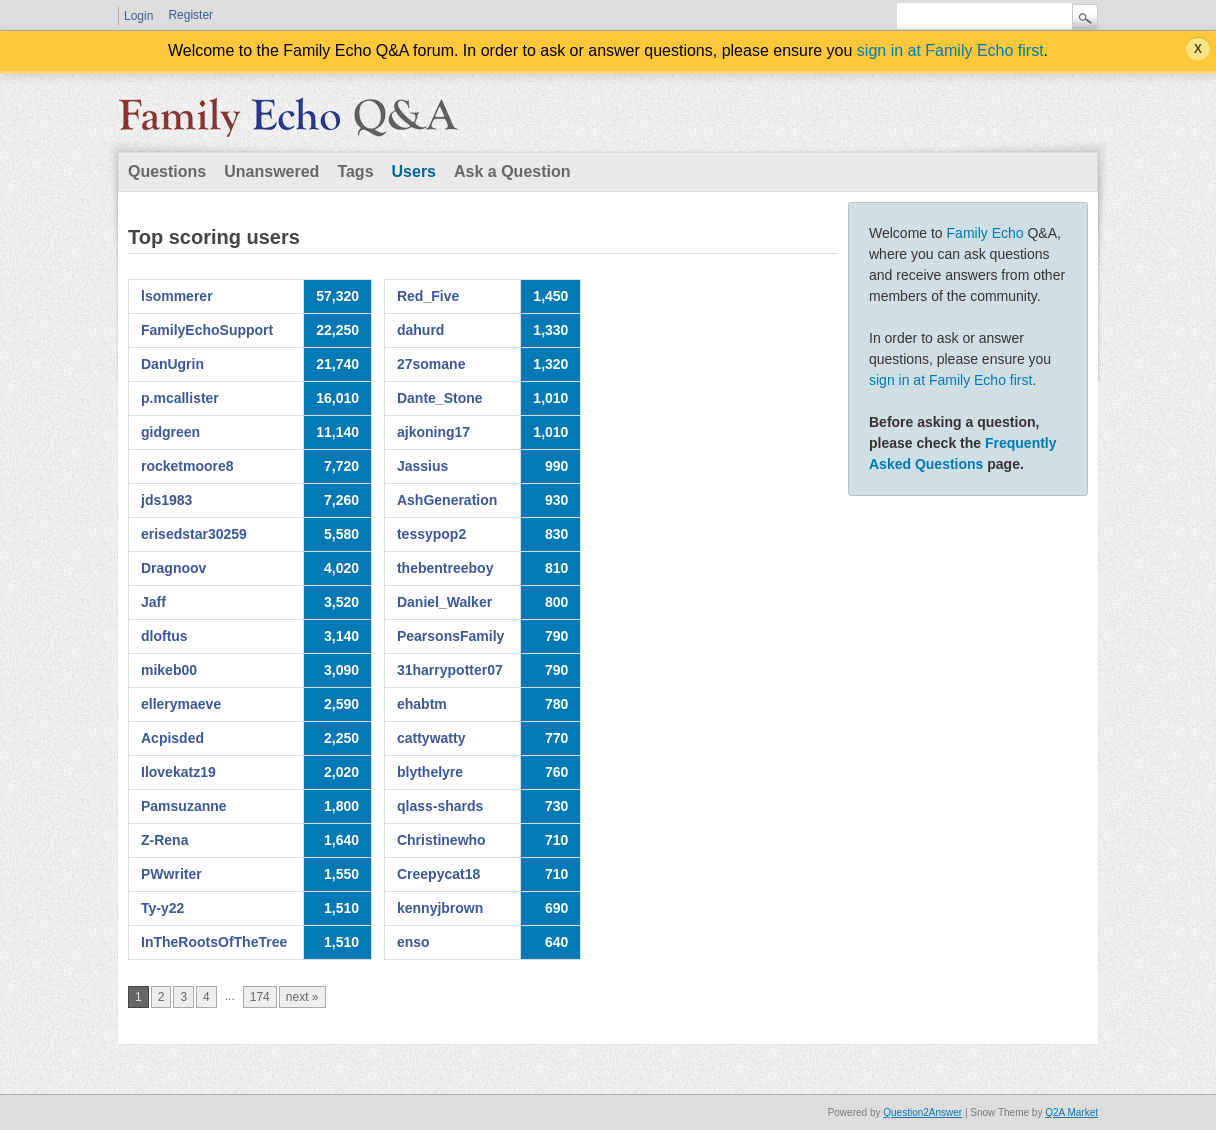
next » (302, 997)
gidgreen (170, 432)
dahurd (420, 330)
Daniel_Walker (444, 602)
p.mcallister (180, 398)
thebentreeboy (445, 568)
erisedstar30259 (194, 534)
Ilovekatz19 (178, 772)
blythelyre (430, 772)
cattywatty (431, 738)
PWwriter (171, 874)
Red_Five (428, 296)
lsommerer (177, 296)
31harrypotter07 (450, 670)
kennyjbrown (440, 908)
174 (260, 997)
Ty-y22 (162, 908)
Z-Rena (164, 840)
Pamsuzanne (184, 806)
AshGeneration (447, 500)
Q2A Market (1071, 1112)
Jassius (422, 466)
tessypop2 (431, 534)
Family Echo (985, 233)
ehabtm (422, 704)
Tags (355, 171)
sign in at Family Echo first (950, 50)
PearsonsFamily (450, 636)
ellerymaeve (181, 704)
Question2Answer (922, 1112)
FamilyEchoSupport (207, 330)
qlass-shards (440, 806)
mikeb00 (169, 670)
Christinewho (441, 840)
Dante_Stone (440, 398)
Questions (167, 171)
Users (414, 171)
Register (190, 15)
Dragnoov (173, 568)
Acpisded (172, 738)
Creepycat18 (438, 874)
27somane (431, 364)
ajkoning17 (433, 432)
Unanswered (271, 171)
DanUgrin (172, 364)
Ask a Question (512, 171)
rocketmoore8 (187, 466)
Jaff (153, 602)
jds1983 (166, 500)
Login (138, 16)
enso (413, 942)
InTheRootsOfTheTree (214, 942)
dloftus (164, 636)
